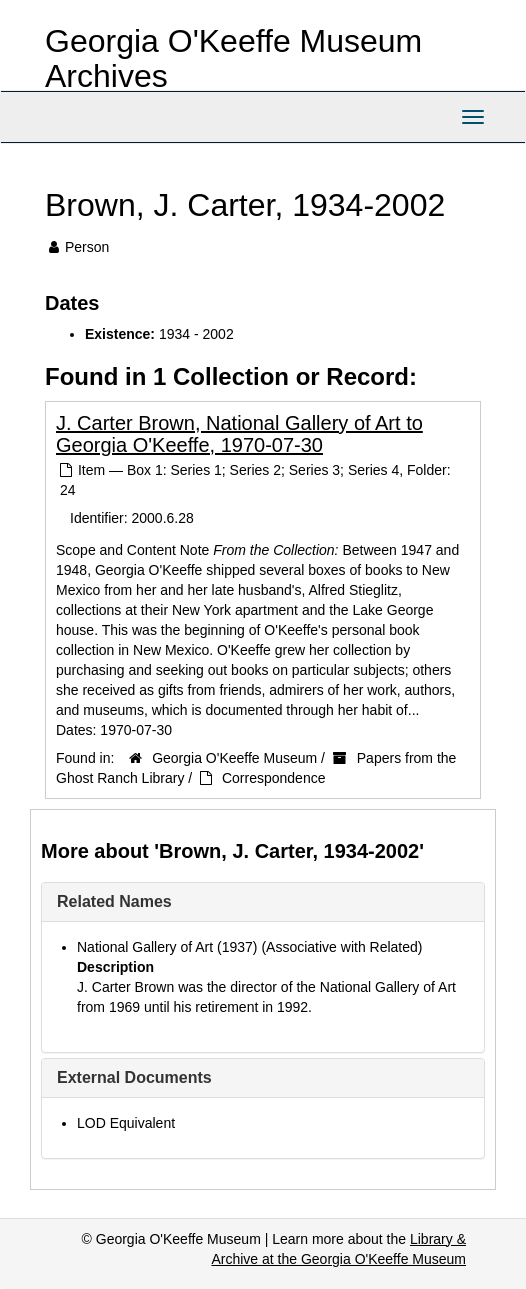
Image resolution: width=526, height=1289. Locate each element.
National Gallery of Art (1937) (167, 947)
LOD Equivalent (126, 1123)
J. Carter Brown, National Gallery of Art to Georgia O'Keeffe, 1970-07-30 (239, 434)
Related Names (114, 901)
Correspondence (274, 778)
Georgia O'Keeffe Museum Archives (233, 58)
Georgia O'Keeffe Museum (234, 758)
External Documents (134, 1077)
